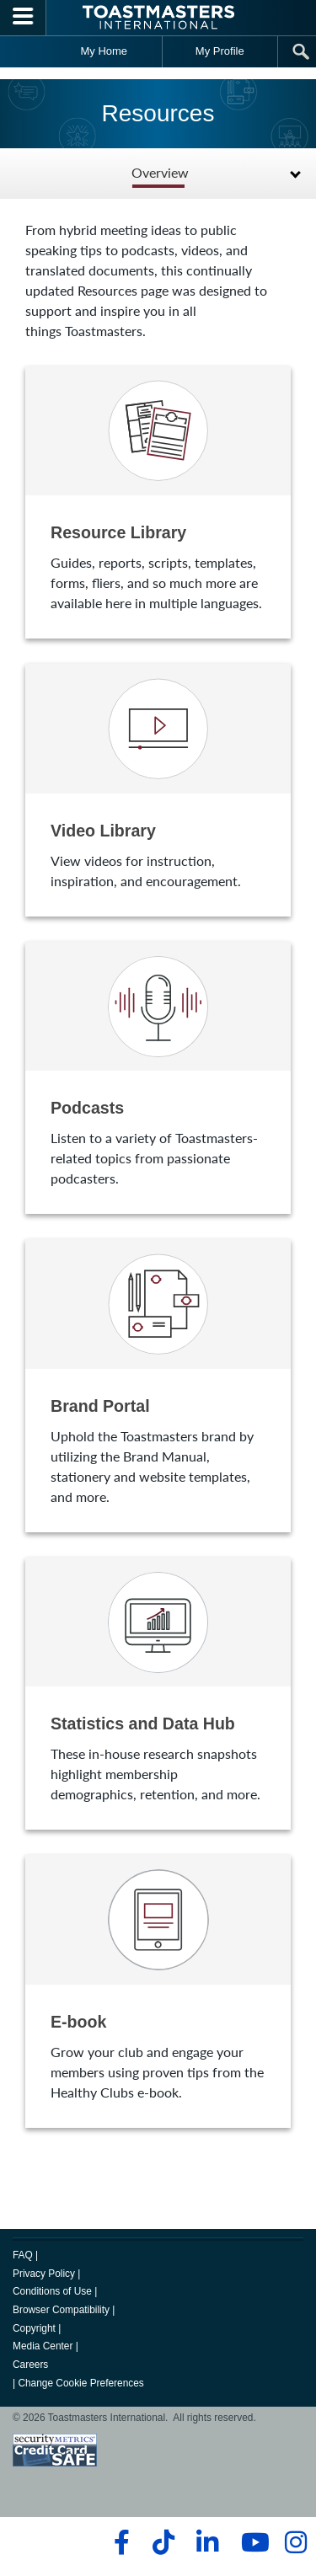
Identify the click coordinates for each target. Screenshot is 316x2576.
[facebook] (119, 2542)
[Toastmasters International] (158, 17)
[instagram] (295, 2542)
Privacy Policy (44, 2273)
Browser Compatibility (61, 2310)
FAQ (23, 2255)
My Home (103, 51)
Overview (160, 173)
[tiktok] (163, 2542)
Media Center (42, 2346)
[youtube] (251, 2542)
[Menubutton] (23, 17)
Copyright (34, 2328)
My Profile (219, 51)
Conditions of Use (52, 2291)
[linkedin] (207, 2542)
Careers (30, 2364)
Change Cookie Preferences (80, 2383)
